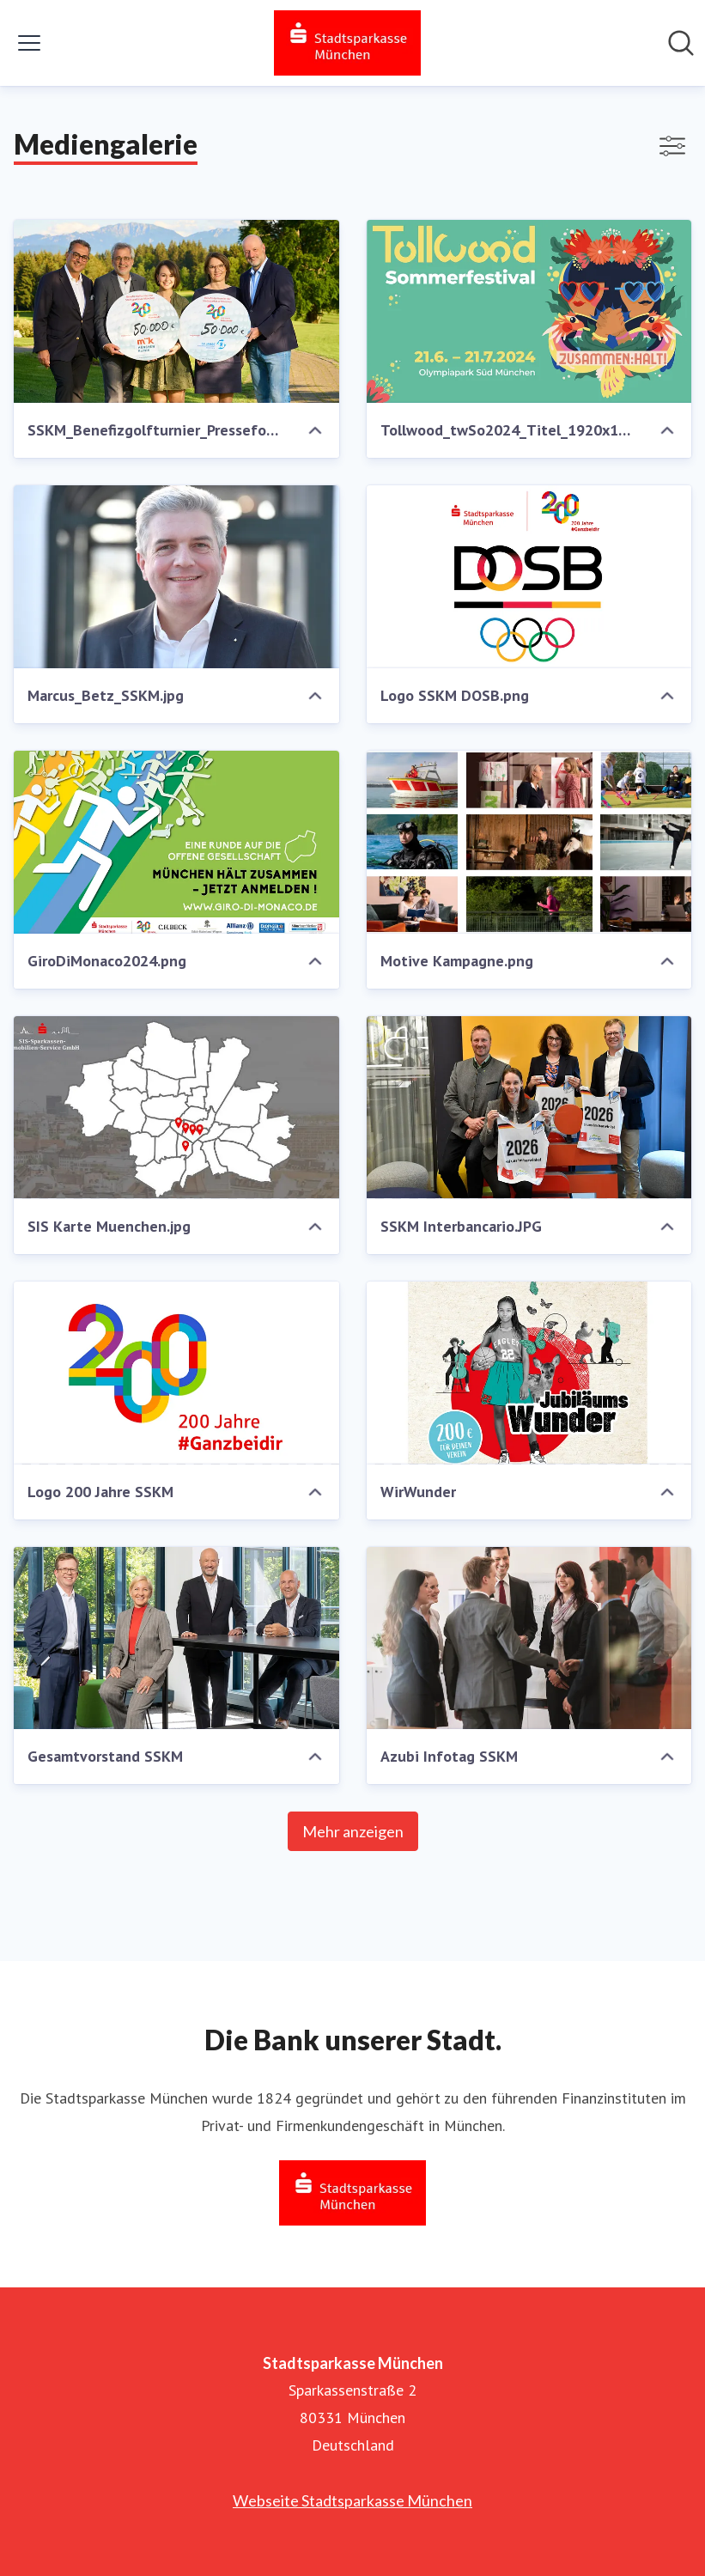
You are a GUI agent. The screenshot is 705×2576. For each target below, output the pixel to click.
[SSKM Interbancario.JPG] (529, 1107)
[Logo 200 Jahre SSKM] (176, 1373)
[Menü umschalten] (29, 43)
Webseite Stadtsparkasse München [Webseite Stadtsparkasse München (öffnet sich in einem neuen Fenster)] (352, 2500)
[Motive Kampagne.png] (529, 842)
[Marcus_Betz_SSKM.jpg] (176, 576)
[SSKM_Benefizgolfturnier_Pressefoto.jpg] (176, 311)
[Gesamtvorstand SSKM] (176, 1638)
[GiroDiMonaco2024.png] (176, 842)
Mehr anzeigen (353, 1831)
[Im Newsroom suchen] (681, 43)
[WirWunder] (529, 1373)
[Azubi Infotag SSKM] (529, 1638)
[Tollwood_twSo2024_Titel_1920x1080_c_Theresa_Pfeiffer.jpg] (529, 311)
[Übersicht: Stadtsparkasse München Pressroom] (347, 43)
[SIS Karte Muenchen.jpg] (176, 1107)
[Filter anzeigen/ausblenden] (672, 146)
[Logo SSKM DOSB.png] (529, 576)
